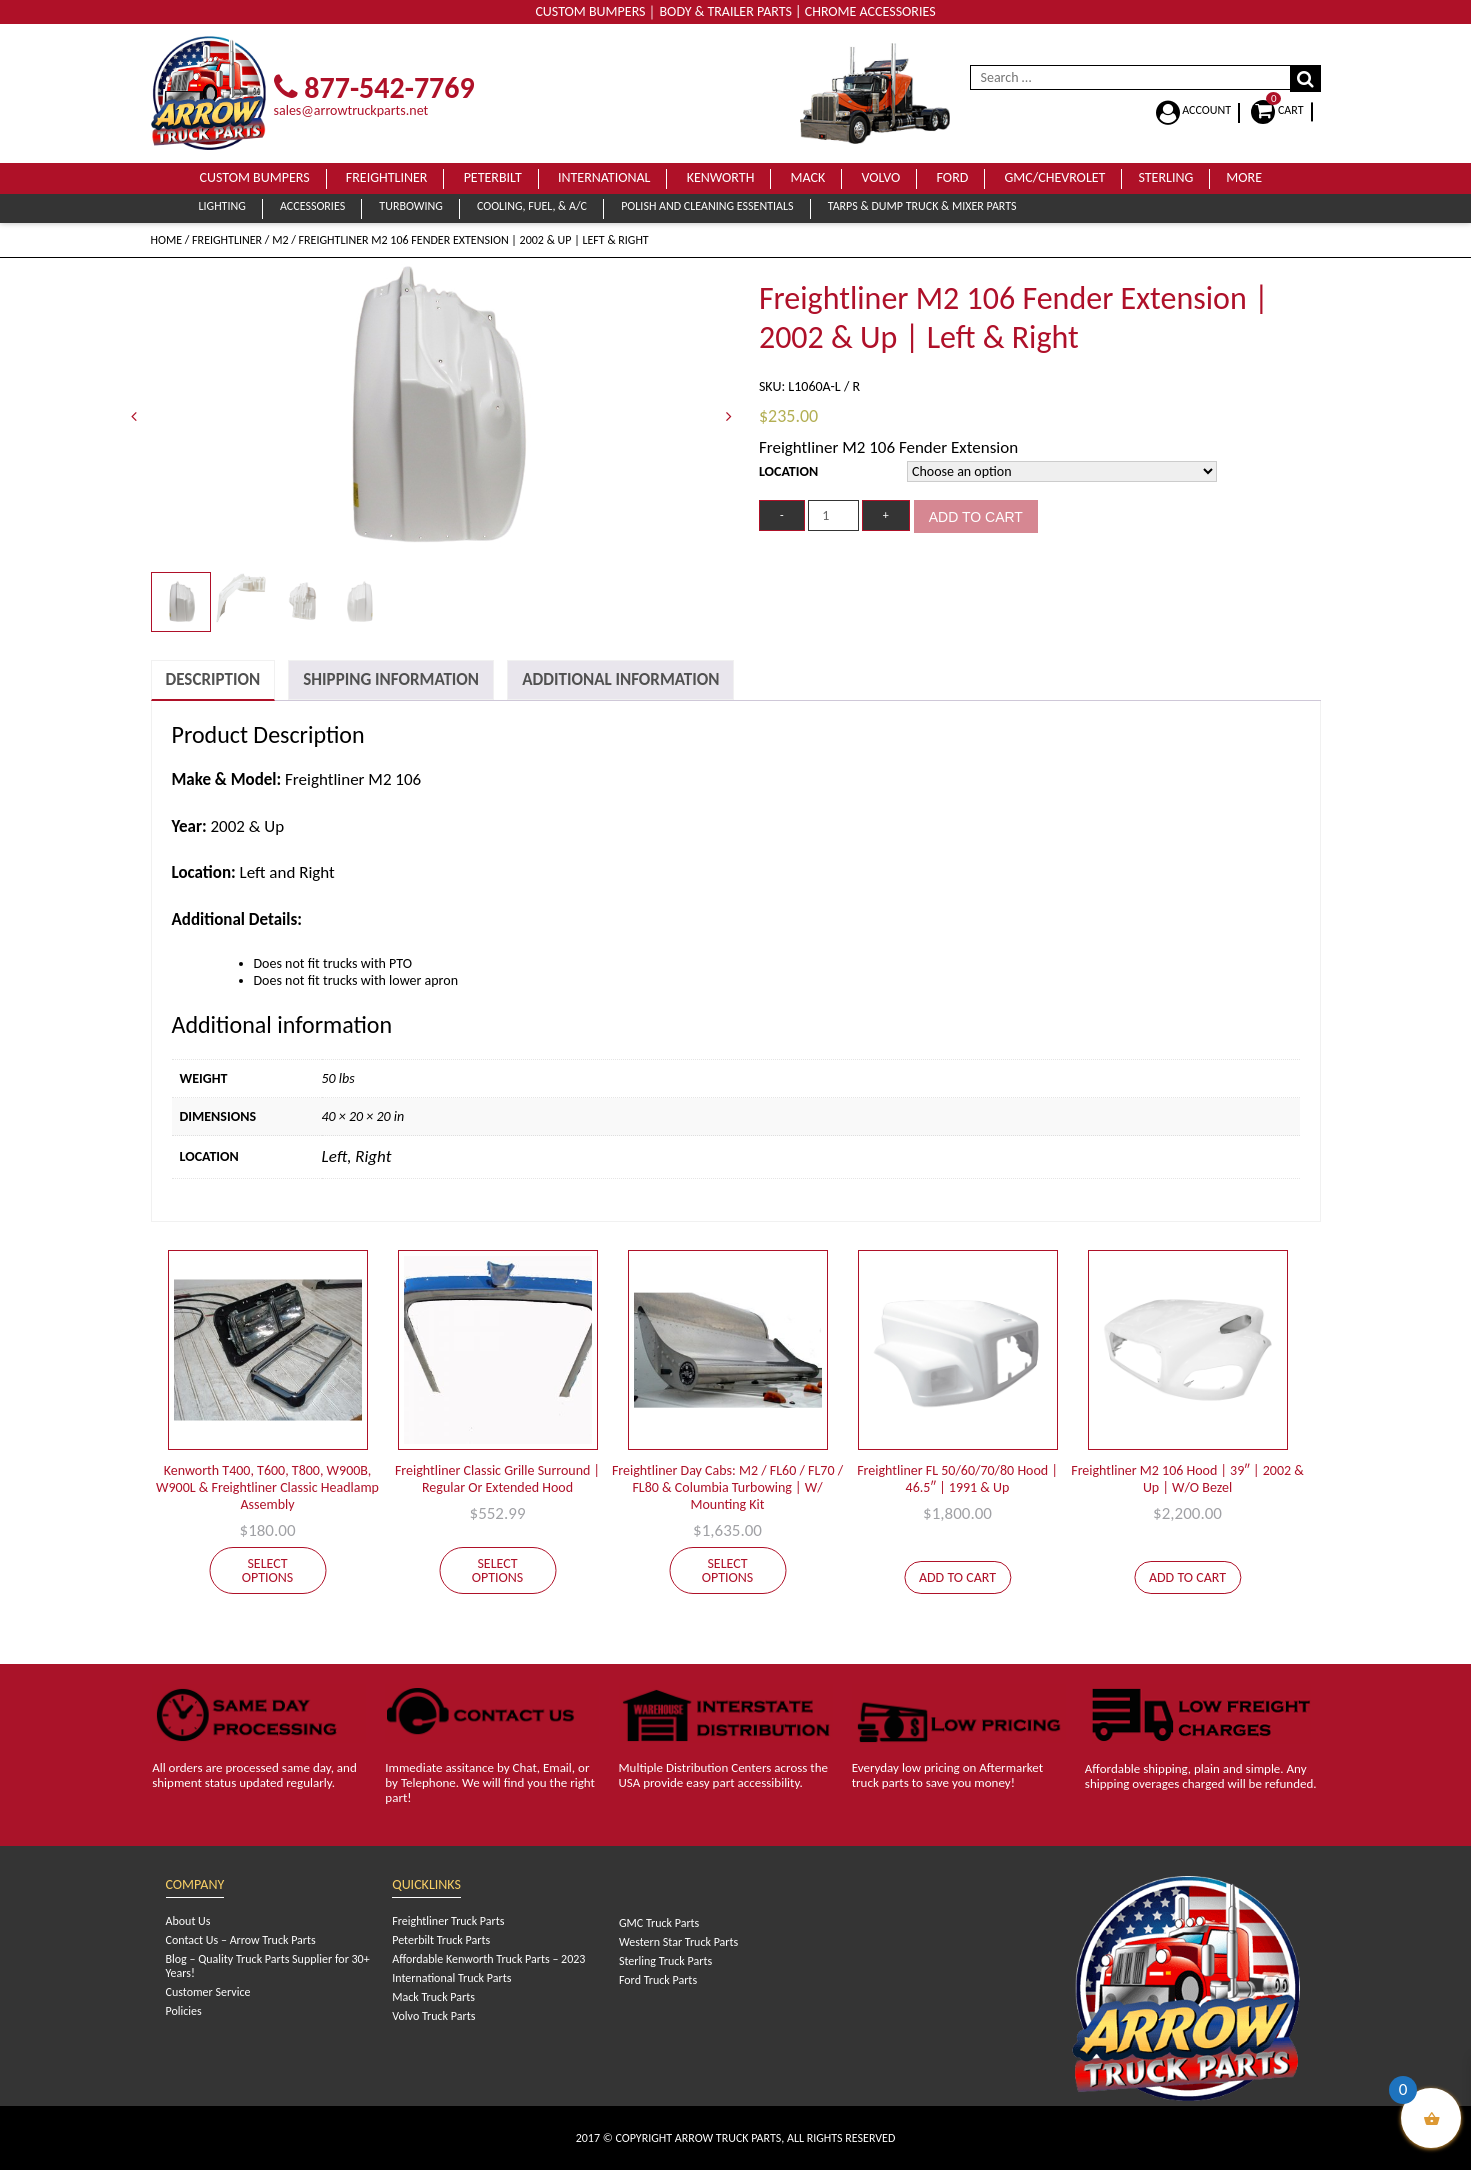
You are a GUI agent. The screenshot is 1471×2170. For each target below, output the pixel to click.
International (604, 177)
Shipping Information (391, 679)
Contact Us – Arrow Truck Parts (241, 1940)
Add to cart (976, 517)
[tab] (213, 680)
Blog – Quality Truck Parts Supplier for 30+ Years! (268, 1966)
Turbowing (410, 206)
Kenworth (721, 177)
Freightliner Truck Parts (448, 1921)
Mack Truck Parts (433, 1997)
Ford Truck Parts (658, 1980)
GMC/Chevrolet (1055, 177)
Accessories (312, 206)
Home (167, 240)
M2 (280, 240)
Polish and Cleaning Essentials (707, 206)
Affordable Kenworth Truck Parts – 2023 (488, 1959)
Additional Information (620, 679)
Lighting (222, 206)
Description (213, 679)
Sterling (1165, 177)
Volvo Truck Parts (433, 2016)
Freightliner (387, 177)
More (1244, 177)
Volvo (880, 177)
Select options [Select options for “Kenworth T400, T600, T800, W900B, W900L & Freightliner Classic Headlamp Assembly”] (268, 1570)
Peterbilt (493, 177)
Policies (184, 2011)
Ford (953, 177)
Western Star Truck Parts (678, 1942)
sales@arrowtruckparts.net (351, 110)
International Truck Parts (451, 1978)
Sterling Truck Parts (665, 1961)
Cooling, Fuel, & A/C (532, 206)
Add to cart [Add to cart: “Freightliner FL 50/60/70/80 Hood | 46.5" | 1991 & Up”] (957, 1577)
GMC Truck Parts (659, 1923)
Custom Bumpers (255, 177)
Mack (808, 177)
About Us (188, 1921)
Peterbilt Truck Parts (441, 1940)
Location (788, 471)
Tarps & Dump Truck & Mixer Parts (922, 206)
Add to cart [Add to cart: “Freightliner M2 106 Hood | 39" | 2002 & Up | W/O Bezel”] (1187, 1577)
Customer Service (208, 1992)
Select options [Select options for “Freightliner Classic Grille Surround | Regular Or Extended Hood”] (498, 1570)
